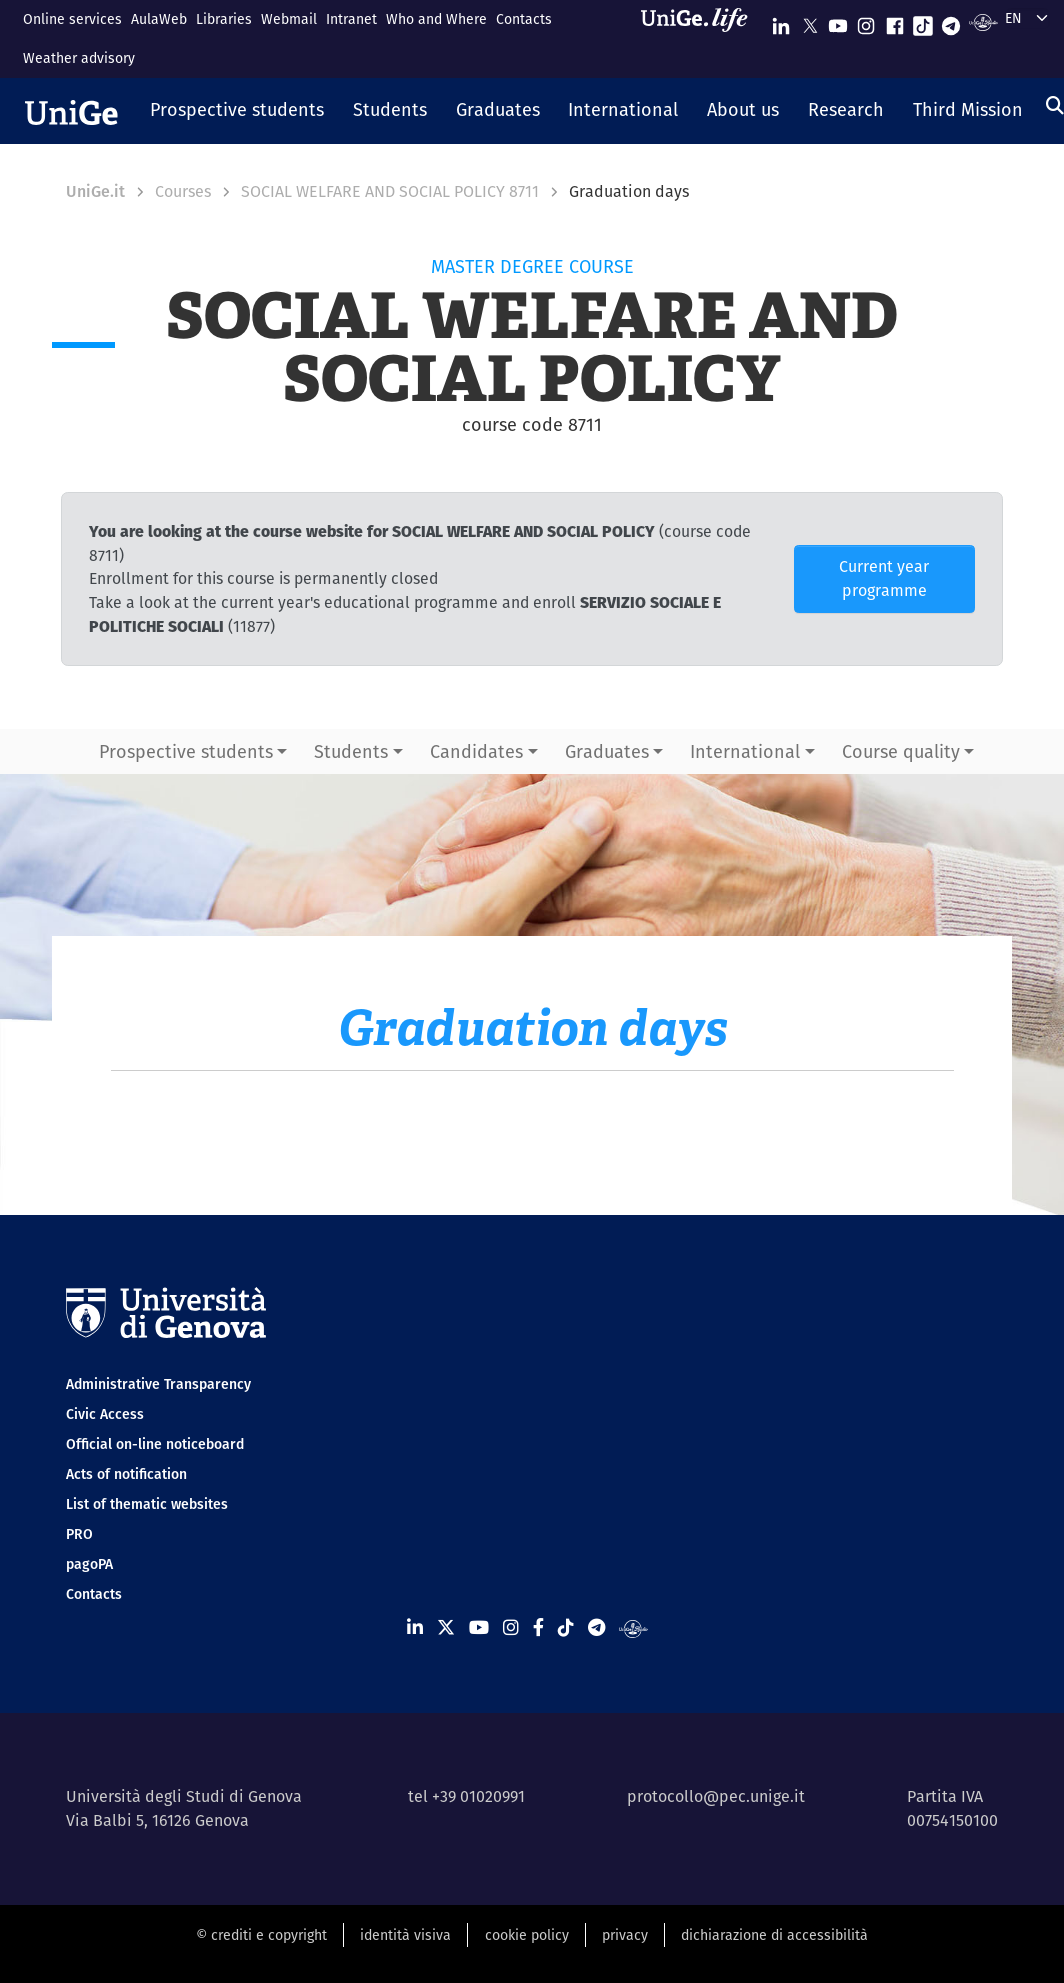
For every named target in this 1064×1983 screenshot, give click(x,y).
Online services (72, 19)
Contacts (524, 19)
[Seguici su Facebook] (895, 21)
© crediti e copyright (261, 1935)
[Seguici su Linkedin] (781, 21)
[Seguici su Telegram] (951, 21)
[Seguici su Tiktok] (923, 21)
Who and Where (436, 19)
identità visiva (405, 1935)
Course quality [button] (901, 751)
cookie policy (527, 1935)
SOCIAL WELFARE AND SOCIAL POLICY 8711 (390, 191)
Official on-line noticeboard (155, 1444)
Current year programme (884, 578)
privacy (625, 1935)
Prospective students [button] (186, 751)
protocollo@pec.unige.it (716, 1796)
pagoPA (89, 1564)
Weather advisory (79, 58)
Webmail (289, 19)
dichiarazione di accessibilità (774, 1935)
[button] (237, 111)
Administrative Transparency (158, 1384)
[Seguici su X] (810, 21)
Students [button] (351, 751)
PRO (79, 1534)
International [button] (745, 751)
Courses (183, 191)
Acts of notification (126, 1474)
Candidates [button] (476, 751)
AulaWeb (159, 19)
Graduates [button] (607, 751)
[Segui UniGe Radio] (983, 21)
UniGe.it (95, 191)
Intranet (351, 19)
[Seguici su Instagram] (866, 21)
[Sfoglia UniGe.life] (701, 38)
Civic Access (105, 1414)
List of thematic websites (147, 1504)
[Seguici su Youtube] (838, 21)
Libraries (224, 19)
